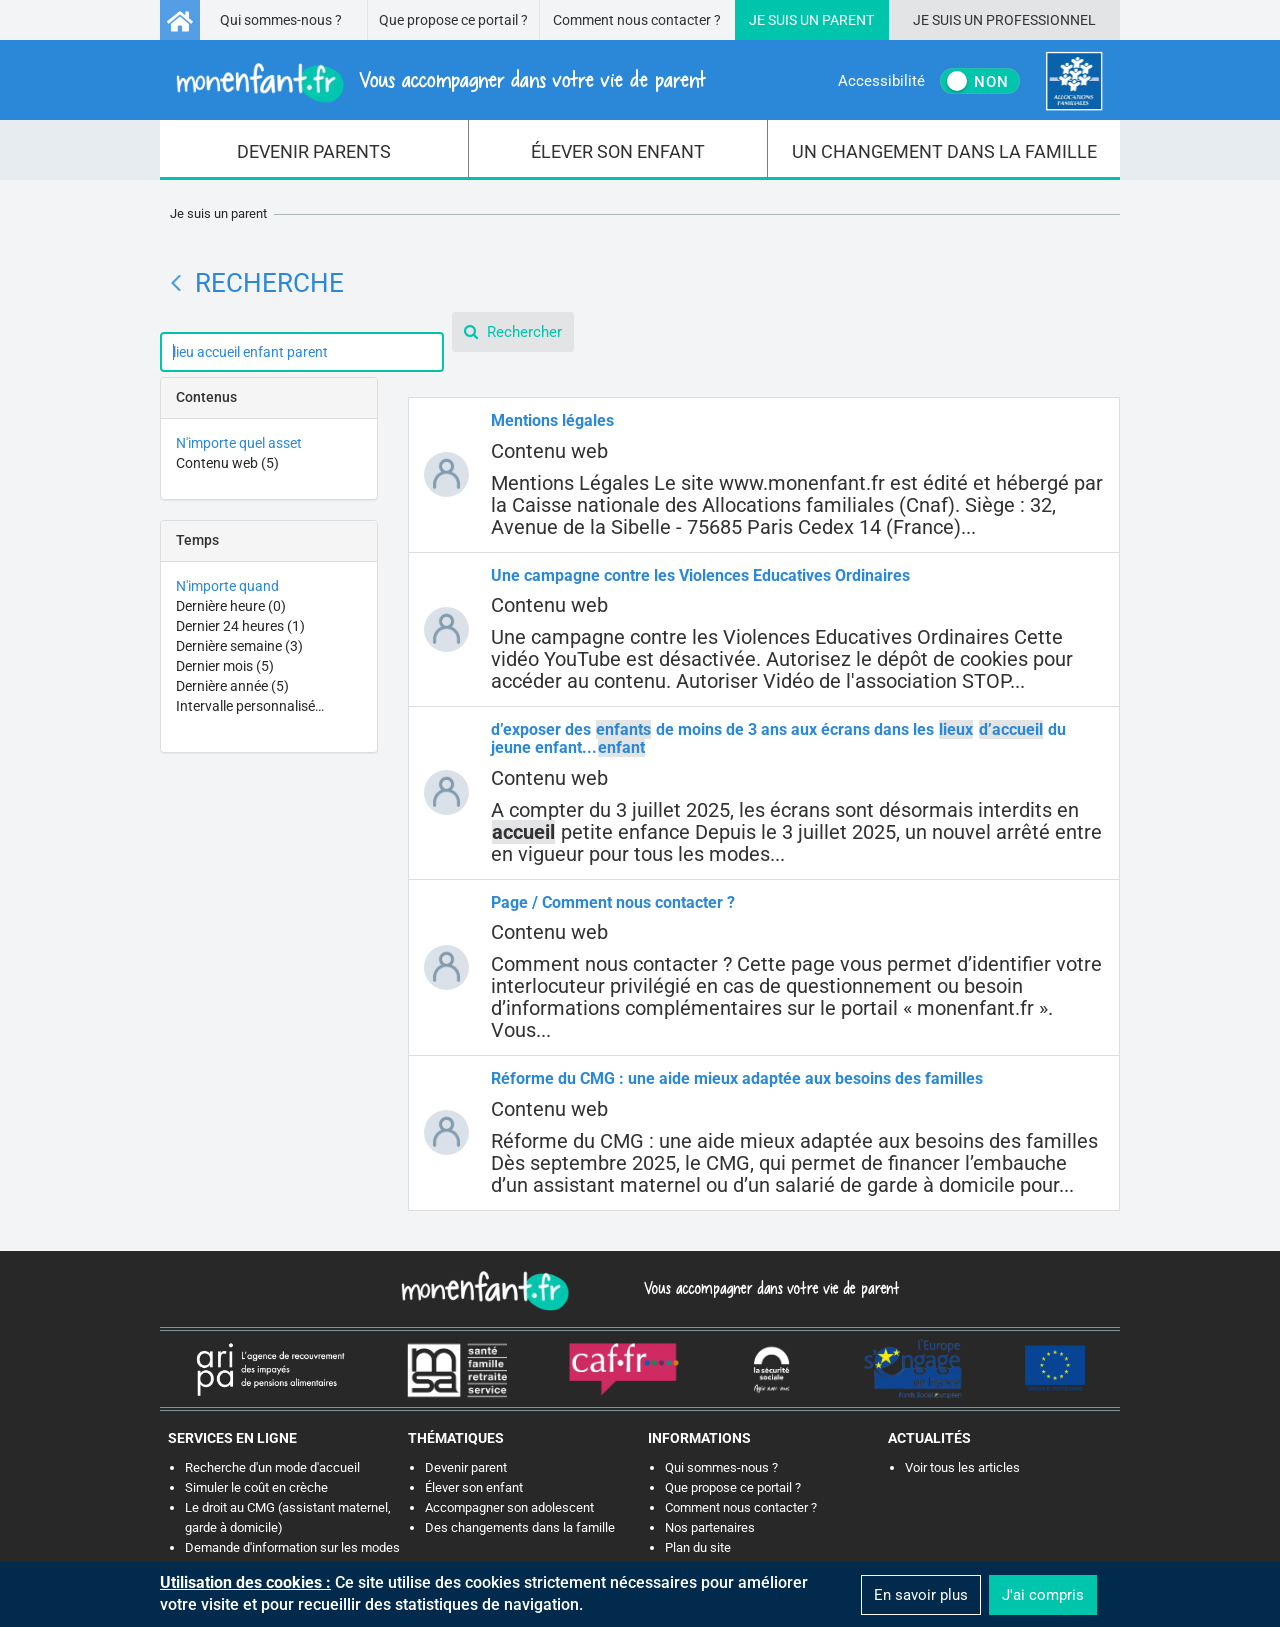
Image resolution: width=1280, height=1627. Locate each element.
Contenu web (227, 463)
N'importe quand (227, 586)
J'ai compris (1043, 1595)
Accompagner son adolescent (509, 1507)
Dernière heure (231, 606)
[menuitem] (314, 150)
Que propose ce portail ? (453, 20)
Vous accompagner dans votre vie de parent (768, 1288)
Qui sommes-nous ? (281, 20)
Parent (848, 20)
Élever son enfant (474, 1487)
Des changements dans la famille (520, 1527)
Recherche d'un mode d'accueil (272, 1467)
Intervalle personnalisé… (250, 706)
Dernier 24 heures (240, 626)
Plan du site (698, 1547)
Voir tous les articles (962, 1467)
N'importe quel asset (239, 443)
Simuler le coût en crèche (256, 1487)
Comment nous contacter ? (637, 20)
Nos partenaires (710, 1527)
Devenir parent (466, 1467)
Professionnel (1041, 20)
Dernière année (232, 686)
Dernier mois (225, 666)
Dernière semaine (239, 646)
